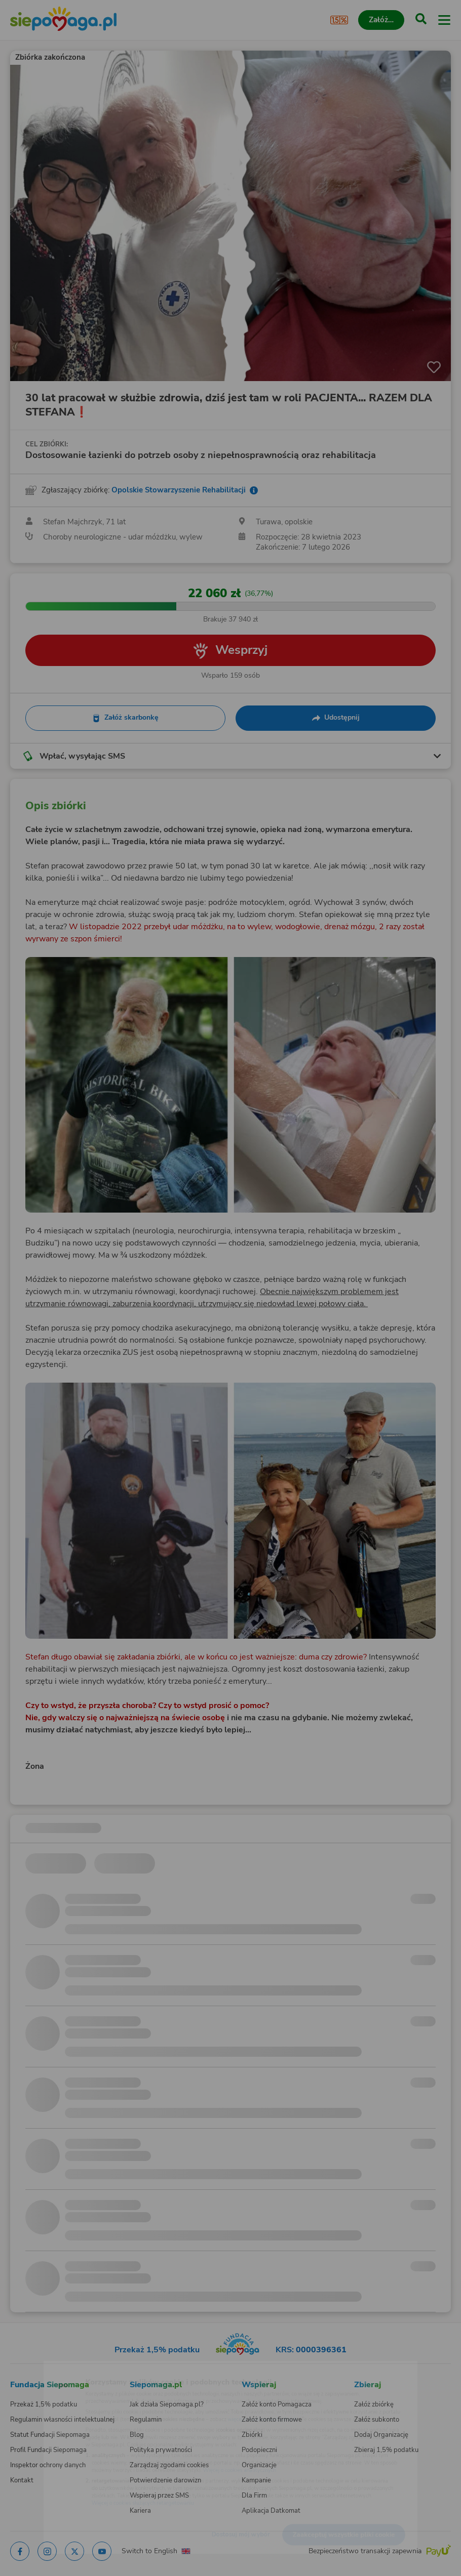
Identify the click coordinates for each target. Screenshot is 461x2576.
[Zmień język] (28, 2367)
